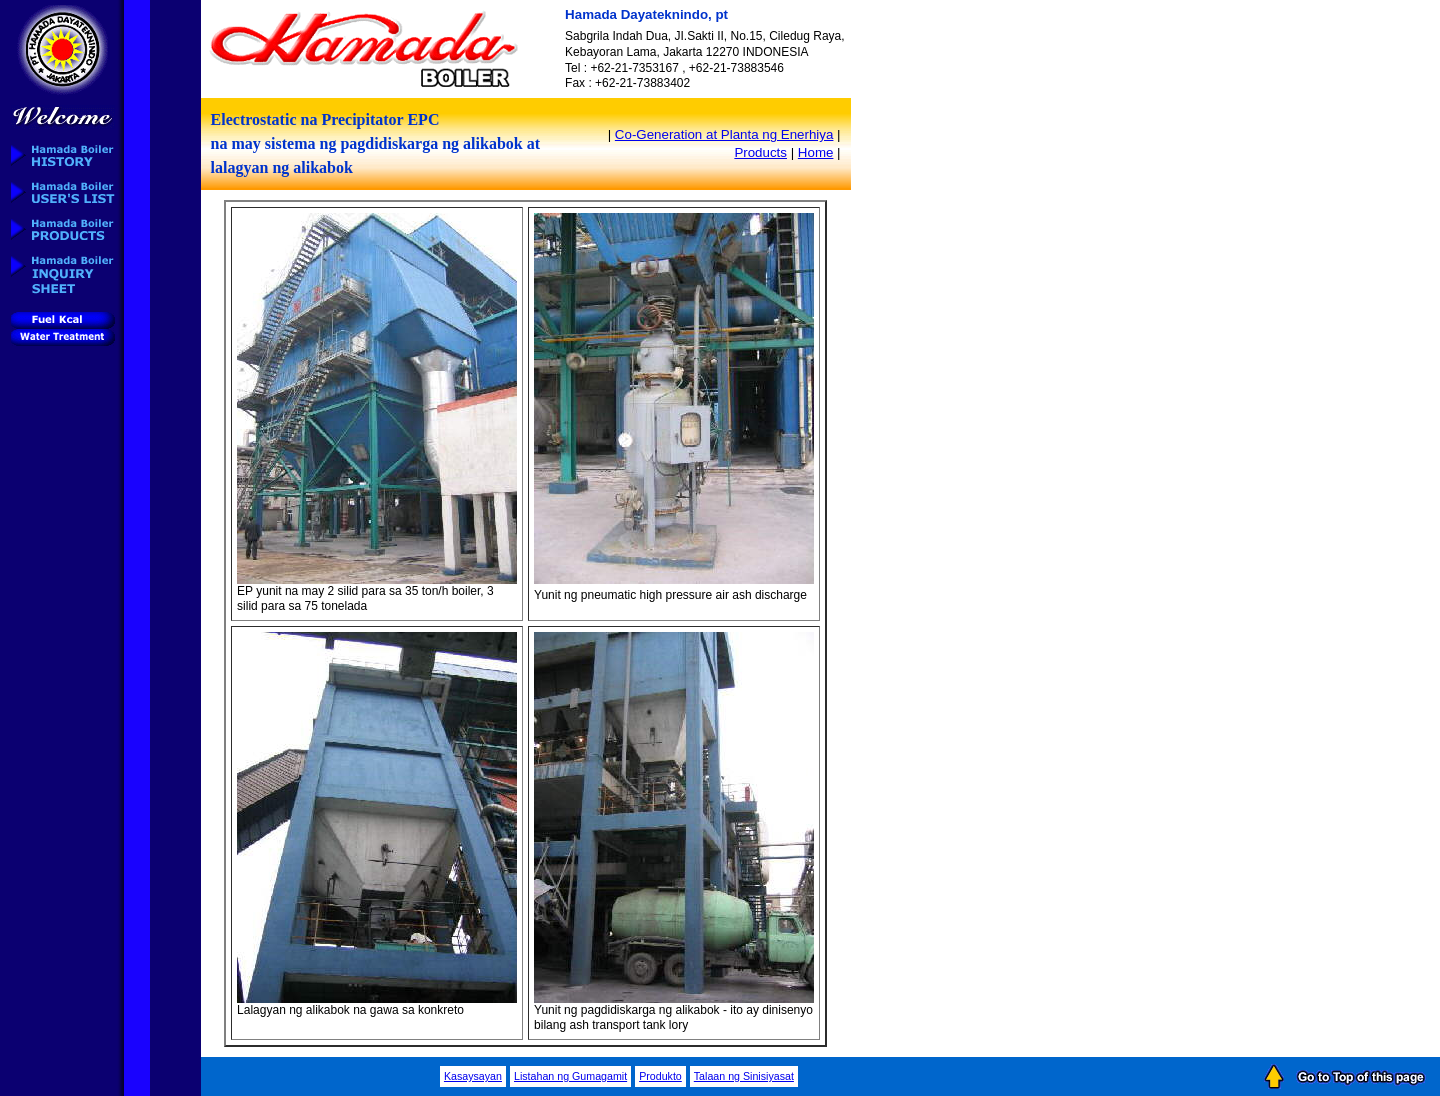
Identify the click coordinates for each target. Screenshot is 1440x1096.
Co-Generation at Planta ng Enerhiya (724, 134)
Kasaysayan (473, 1076)
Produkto (660, 1076)
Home (816, 152)
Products (760, 152)
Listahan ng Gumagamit (570, 1076)
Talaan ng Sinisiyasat (744, 1076)
